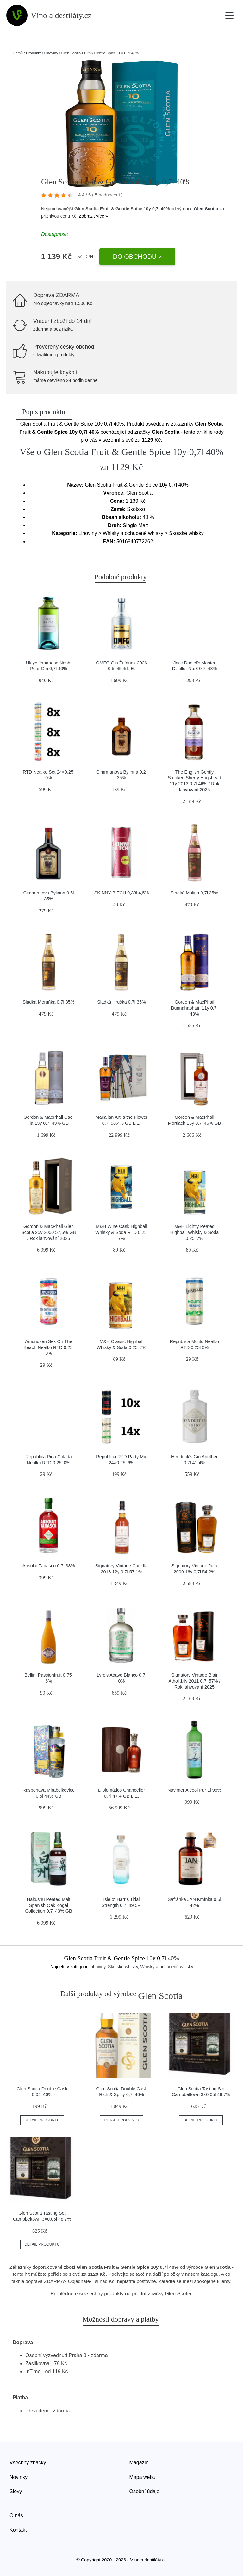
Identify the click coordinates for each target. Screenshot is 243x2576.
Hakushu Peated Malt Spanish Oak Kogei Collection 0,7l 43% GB (48, 1905)
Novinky (18, 2477)
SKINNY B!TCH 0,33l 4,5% (121, 892)
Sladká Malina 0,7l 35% (194, 892)
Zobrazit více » (93, 216)
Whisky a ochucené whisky (166, 1966)
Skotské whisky (123, 1966)
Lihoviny (51, 53)
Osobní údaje (144, 2491)
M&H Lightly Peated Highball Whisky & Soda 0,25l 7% (194, 1232)
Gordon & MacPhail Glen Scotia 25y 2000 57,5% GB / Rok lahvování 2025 (48, 1232)
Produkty (33, 53)
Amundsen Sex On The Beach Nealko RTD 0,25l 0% (48, 1347)
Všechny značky (27, 2462)
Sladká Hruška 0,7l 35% (121, 1002)
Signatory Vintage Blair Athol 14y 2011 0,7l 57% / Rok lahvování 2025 (194, 1680)
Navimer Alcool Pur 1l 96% (194, 1790)
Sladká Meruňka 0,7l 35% (49, 1002)
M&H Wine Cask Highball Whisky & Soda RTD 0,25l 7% (121, 1232)
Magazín (139, 2462)
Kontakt (18, 2530)
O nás (16, 2515)
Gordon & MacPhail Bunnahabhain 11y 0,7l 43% (194, 1007)
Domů (18, 53)
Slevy (15, 2491)
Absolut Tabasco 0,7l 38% (48, 1565)
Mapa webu (142, 2477)
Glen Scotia (206, 208)
